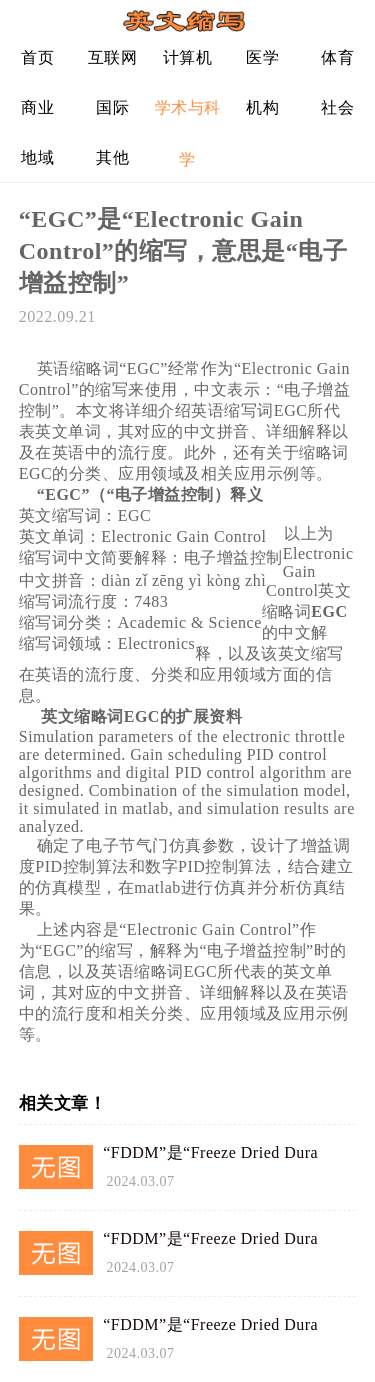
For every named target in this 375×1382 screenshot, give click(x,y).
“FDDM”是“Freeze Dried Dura (210, 1152)
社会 (337, 107)
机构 (262, 107)
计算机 (188, 57)
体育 (337, 57)
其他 (112, 157)
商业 (37, 107)
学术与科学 (188, 115)
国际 (112, 107)
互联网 (113, 57)
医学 (262, 57)
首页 (37, 57)
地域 (37, 157)
